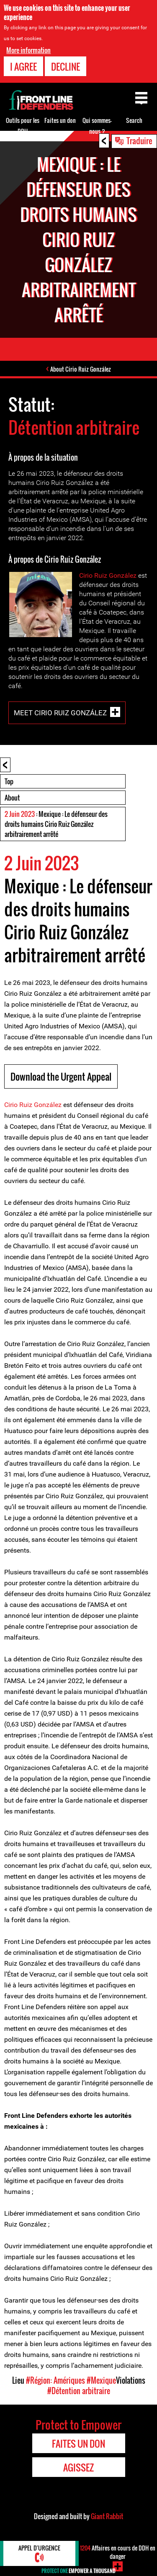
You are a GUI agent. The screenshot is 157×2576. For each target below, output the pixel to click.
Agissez (78, 2467)
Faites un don (60, 120)
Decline (65, 66)
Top (9, 781)
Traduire (139, 140)
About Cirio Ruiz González (80, 369)
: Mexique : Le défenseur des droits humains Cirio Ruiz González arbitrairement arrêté (56, 824)
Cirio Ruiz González (108, 575)
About (12, 798)
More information (28, 50)
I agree (23, 66)
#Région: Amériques (55, 2380)
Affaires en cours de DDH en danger (117, 2552)
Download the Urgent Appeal (60, 1076)
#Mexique (101, 2380)
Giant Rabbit (107, 2516)
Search (134, 120)
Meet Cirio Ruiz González (60, 712)
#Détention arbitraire (78, 2390)
